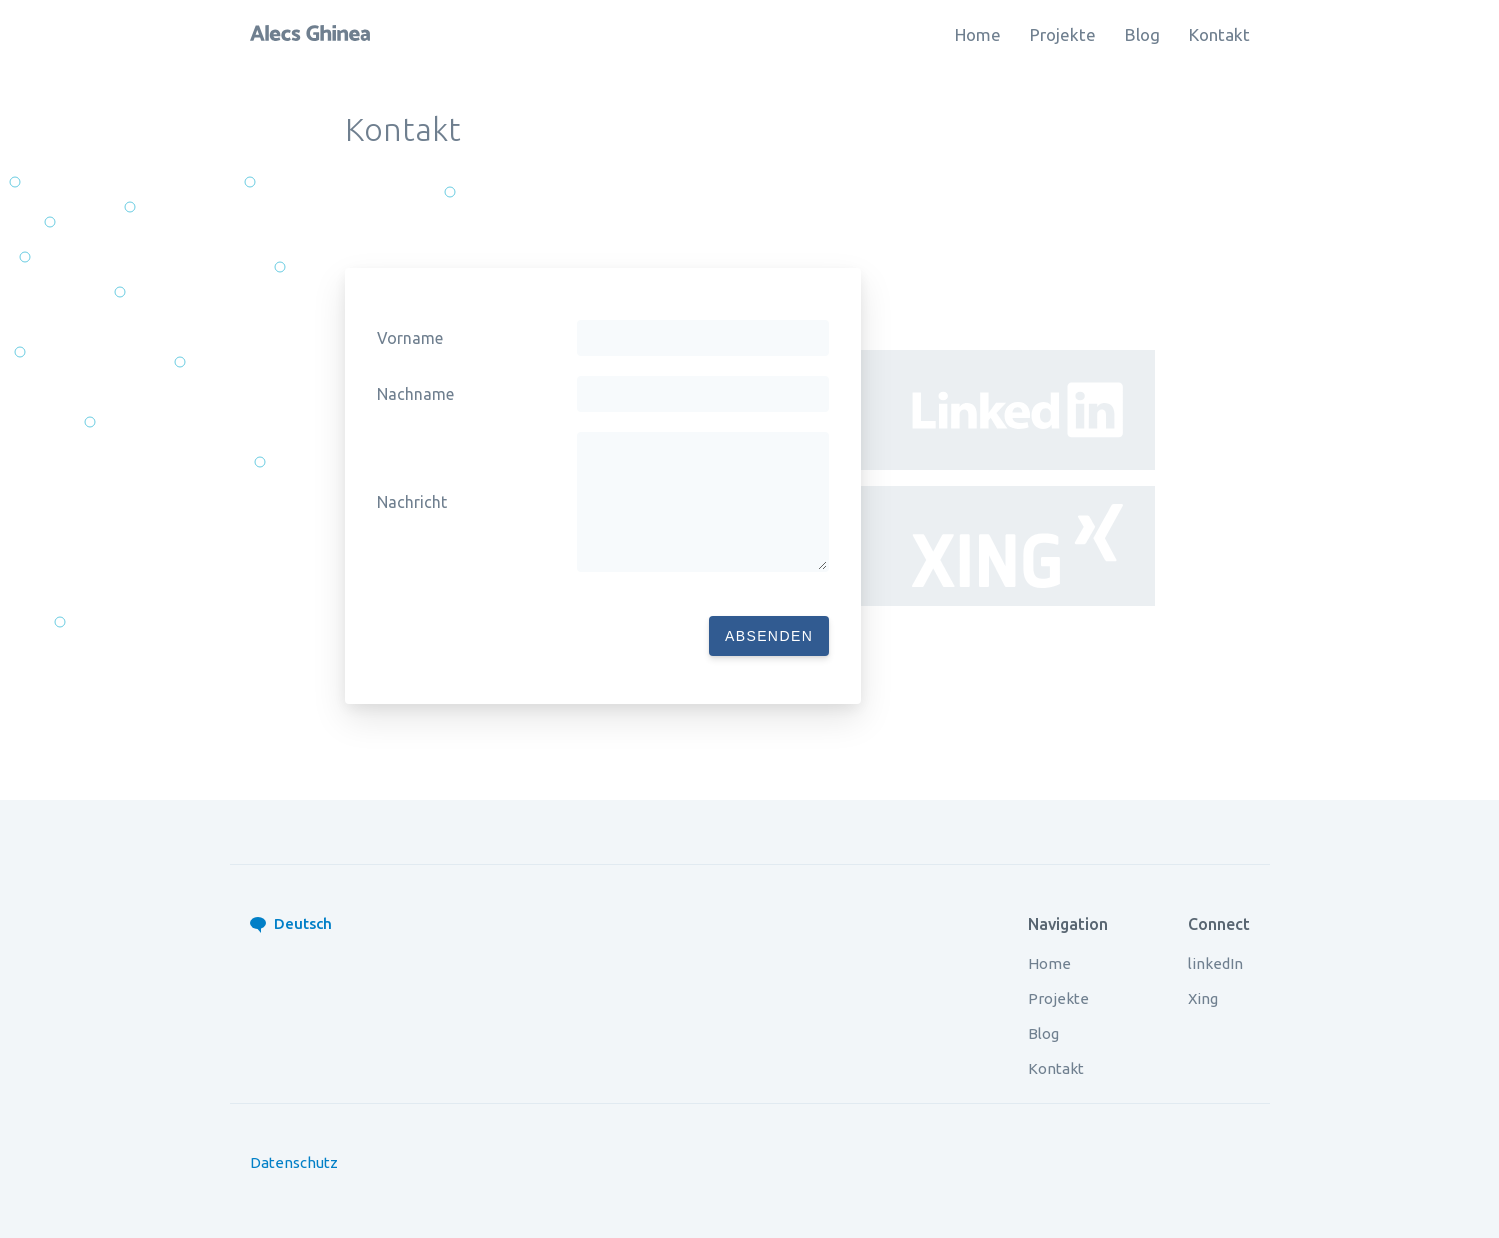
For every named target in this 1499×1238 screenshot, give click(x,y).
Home (978, 34)
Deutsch (303, 923)
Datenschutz (294, 1162)
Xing (1203, 998)
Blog (1142, 34)
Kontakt (1219, 34)
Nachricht (412, 502)
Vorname (410, 338)
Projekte (1063, 34)
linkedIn (1215, 963)
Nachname (415, 394)
